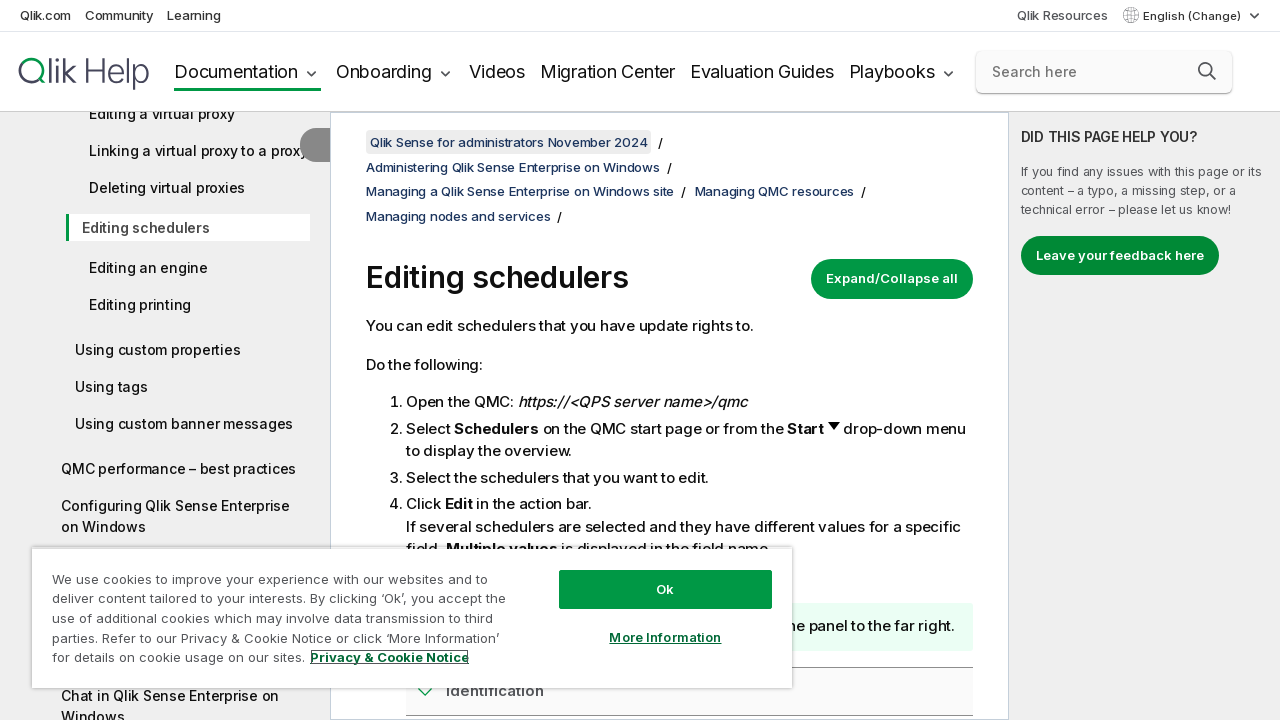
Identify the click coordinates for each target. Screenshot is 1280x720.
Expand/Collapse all (892, 278)
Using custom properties (157, 349)
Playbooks (892, 71)
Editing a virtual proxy (161, 113)
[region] (403, 610)
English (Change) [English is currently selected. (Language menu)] (1193, 16)
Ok (650, 574)
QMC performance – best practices (178, 468)
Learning (193, 15)
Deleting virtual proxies (167, 187)
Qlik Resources (1062, 15)
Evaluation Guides (762, 71)
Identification (495, 690)
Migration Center (607, 71)
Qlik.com (45, 15)
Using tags (111, 386)
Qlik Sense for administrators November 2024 (508, 142)
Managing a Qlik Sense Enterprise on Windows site (520, 191)
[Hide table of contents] (315, 145)
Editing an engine (148, 267)
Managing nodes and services (458, 216)
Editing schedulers (146, 227)
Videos (497, 71)
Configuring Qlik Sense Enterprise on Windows (175, 516)
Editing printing (140, 304)
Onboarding (384, 71)
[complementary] (1144, 416)
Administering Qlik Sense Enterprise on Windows (513, 167)
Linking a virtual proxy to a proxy (198, 150)
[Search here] (1104, 72)
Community (119, 15)
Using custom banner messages (184, 423)
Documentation (236, 71)
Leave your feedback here (1120, 255)
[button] (1207, 71)
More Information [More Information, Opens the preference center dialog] (650, 622)
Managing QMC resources (775, 191)
